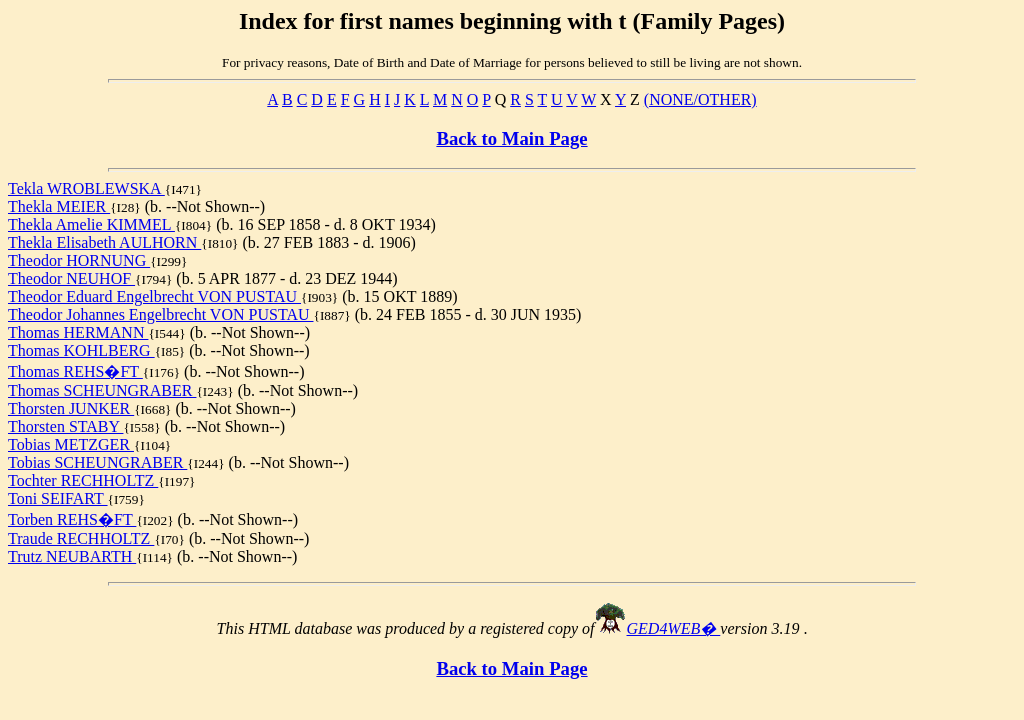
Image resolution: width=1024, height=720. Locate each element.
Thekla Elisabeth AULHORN (104, 242)
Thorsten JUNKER (71, 408)
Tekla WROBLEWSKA (86, 188)
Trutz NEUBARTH (72, 556)
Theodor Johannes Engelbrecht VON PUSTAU (160, 314)
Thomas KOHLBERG (81, 350)
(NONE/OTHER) (700, 99)
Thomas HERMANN (78, 332)
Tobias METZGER (71, 444)
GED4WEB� (674, 628)
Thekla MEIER (59, 206)
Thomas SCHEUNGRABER (102, 390)
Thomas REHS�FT (75, 371)
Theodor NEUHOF (71, 278)
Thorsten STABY (65, 426)
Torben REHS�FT (72, 519)
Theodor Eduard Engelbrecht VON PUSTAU (154, 296)
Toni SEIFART (58, 498)
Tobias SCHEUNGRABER (97, 462)
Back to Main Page (511, 138)
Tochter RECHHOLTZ (83, 480)
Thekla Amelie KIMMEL (91, 224)
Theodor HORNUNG (79, 260)
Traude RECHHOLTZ (81, 538)
